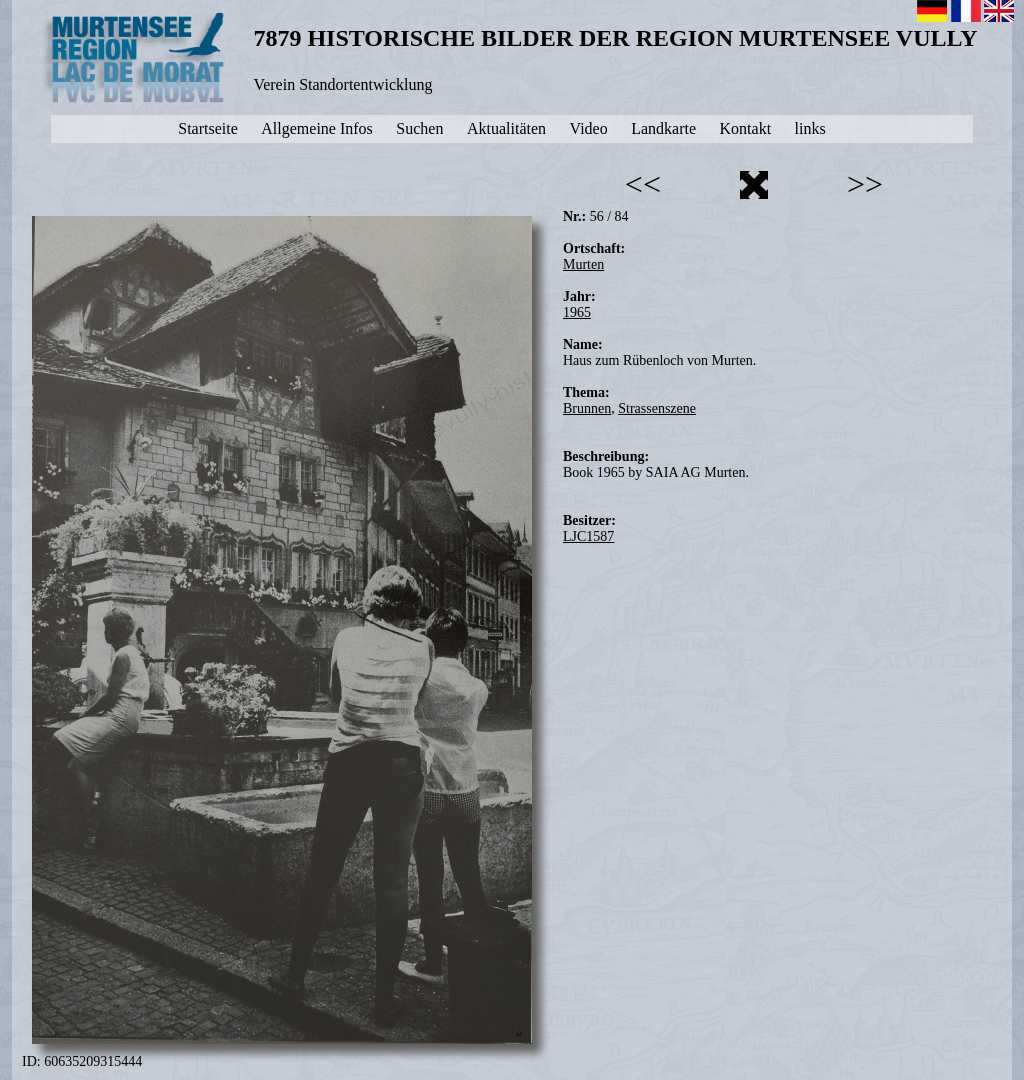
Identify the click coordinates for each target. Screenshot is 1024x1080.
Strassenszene (657, 408)
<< (643, 184)
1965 (577, 312)
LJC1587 (588, 536)
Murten (583, 264)
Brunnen (587, 408)
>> (865, 184)
